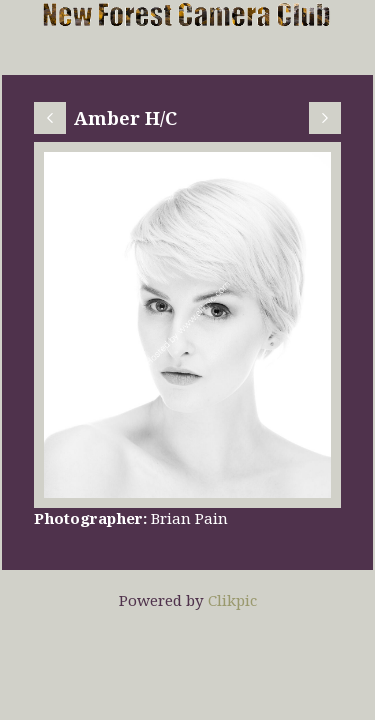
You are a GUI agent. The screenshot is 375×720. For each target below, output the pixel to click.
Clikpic (232, 600)
